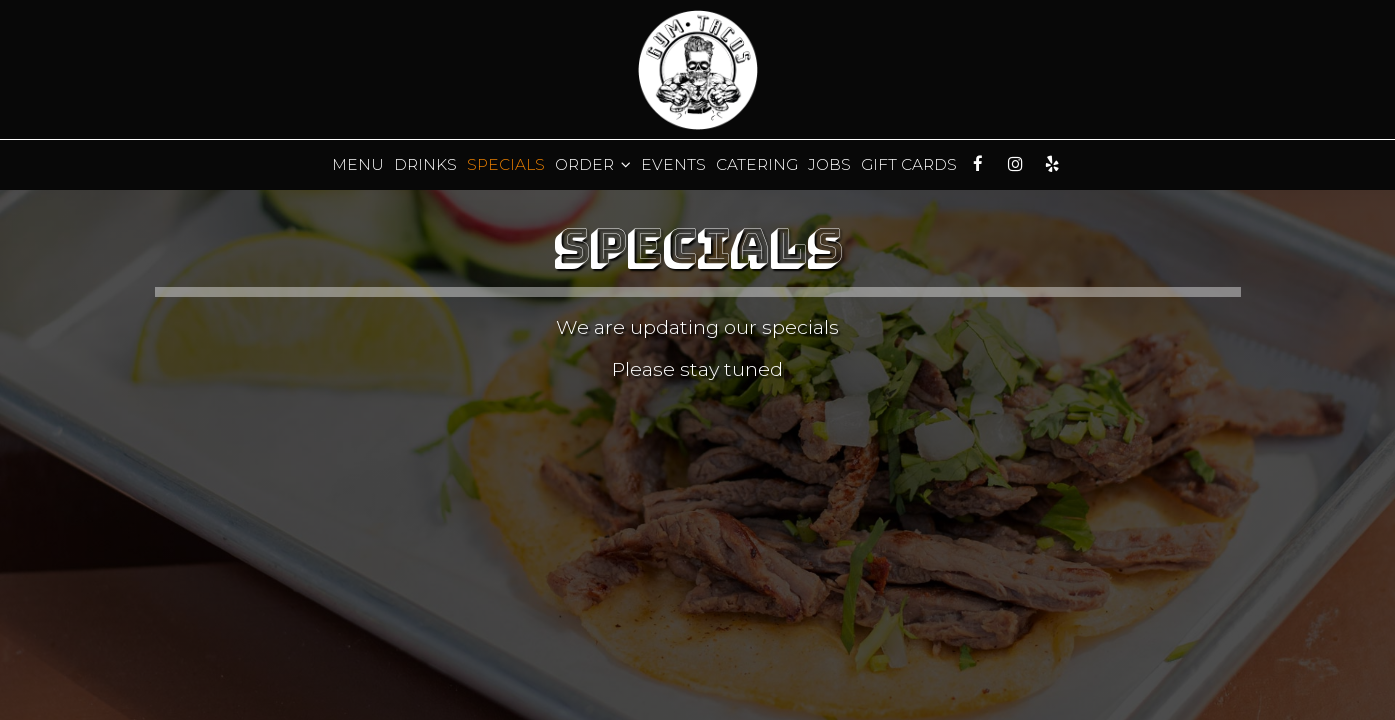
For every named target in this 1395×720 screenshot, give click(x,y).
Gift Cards (909, 164)
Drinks (425, 164)
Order (593, 164)
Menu (358, 164)
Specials (506, 164)
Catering (757, 164)
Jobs (829, 164)
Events (673, 164)
